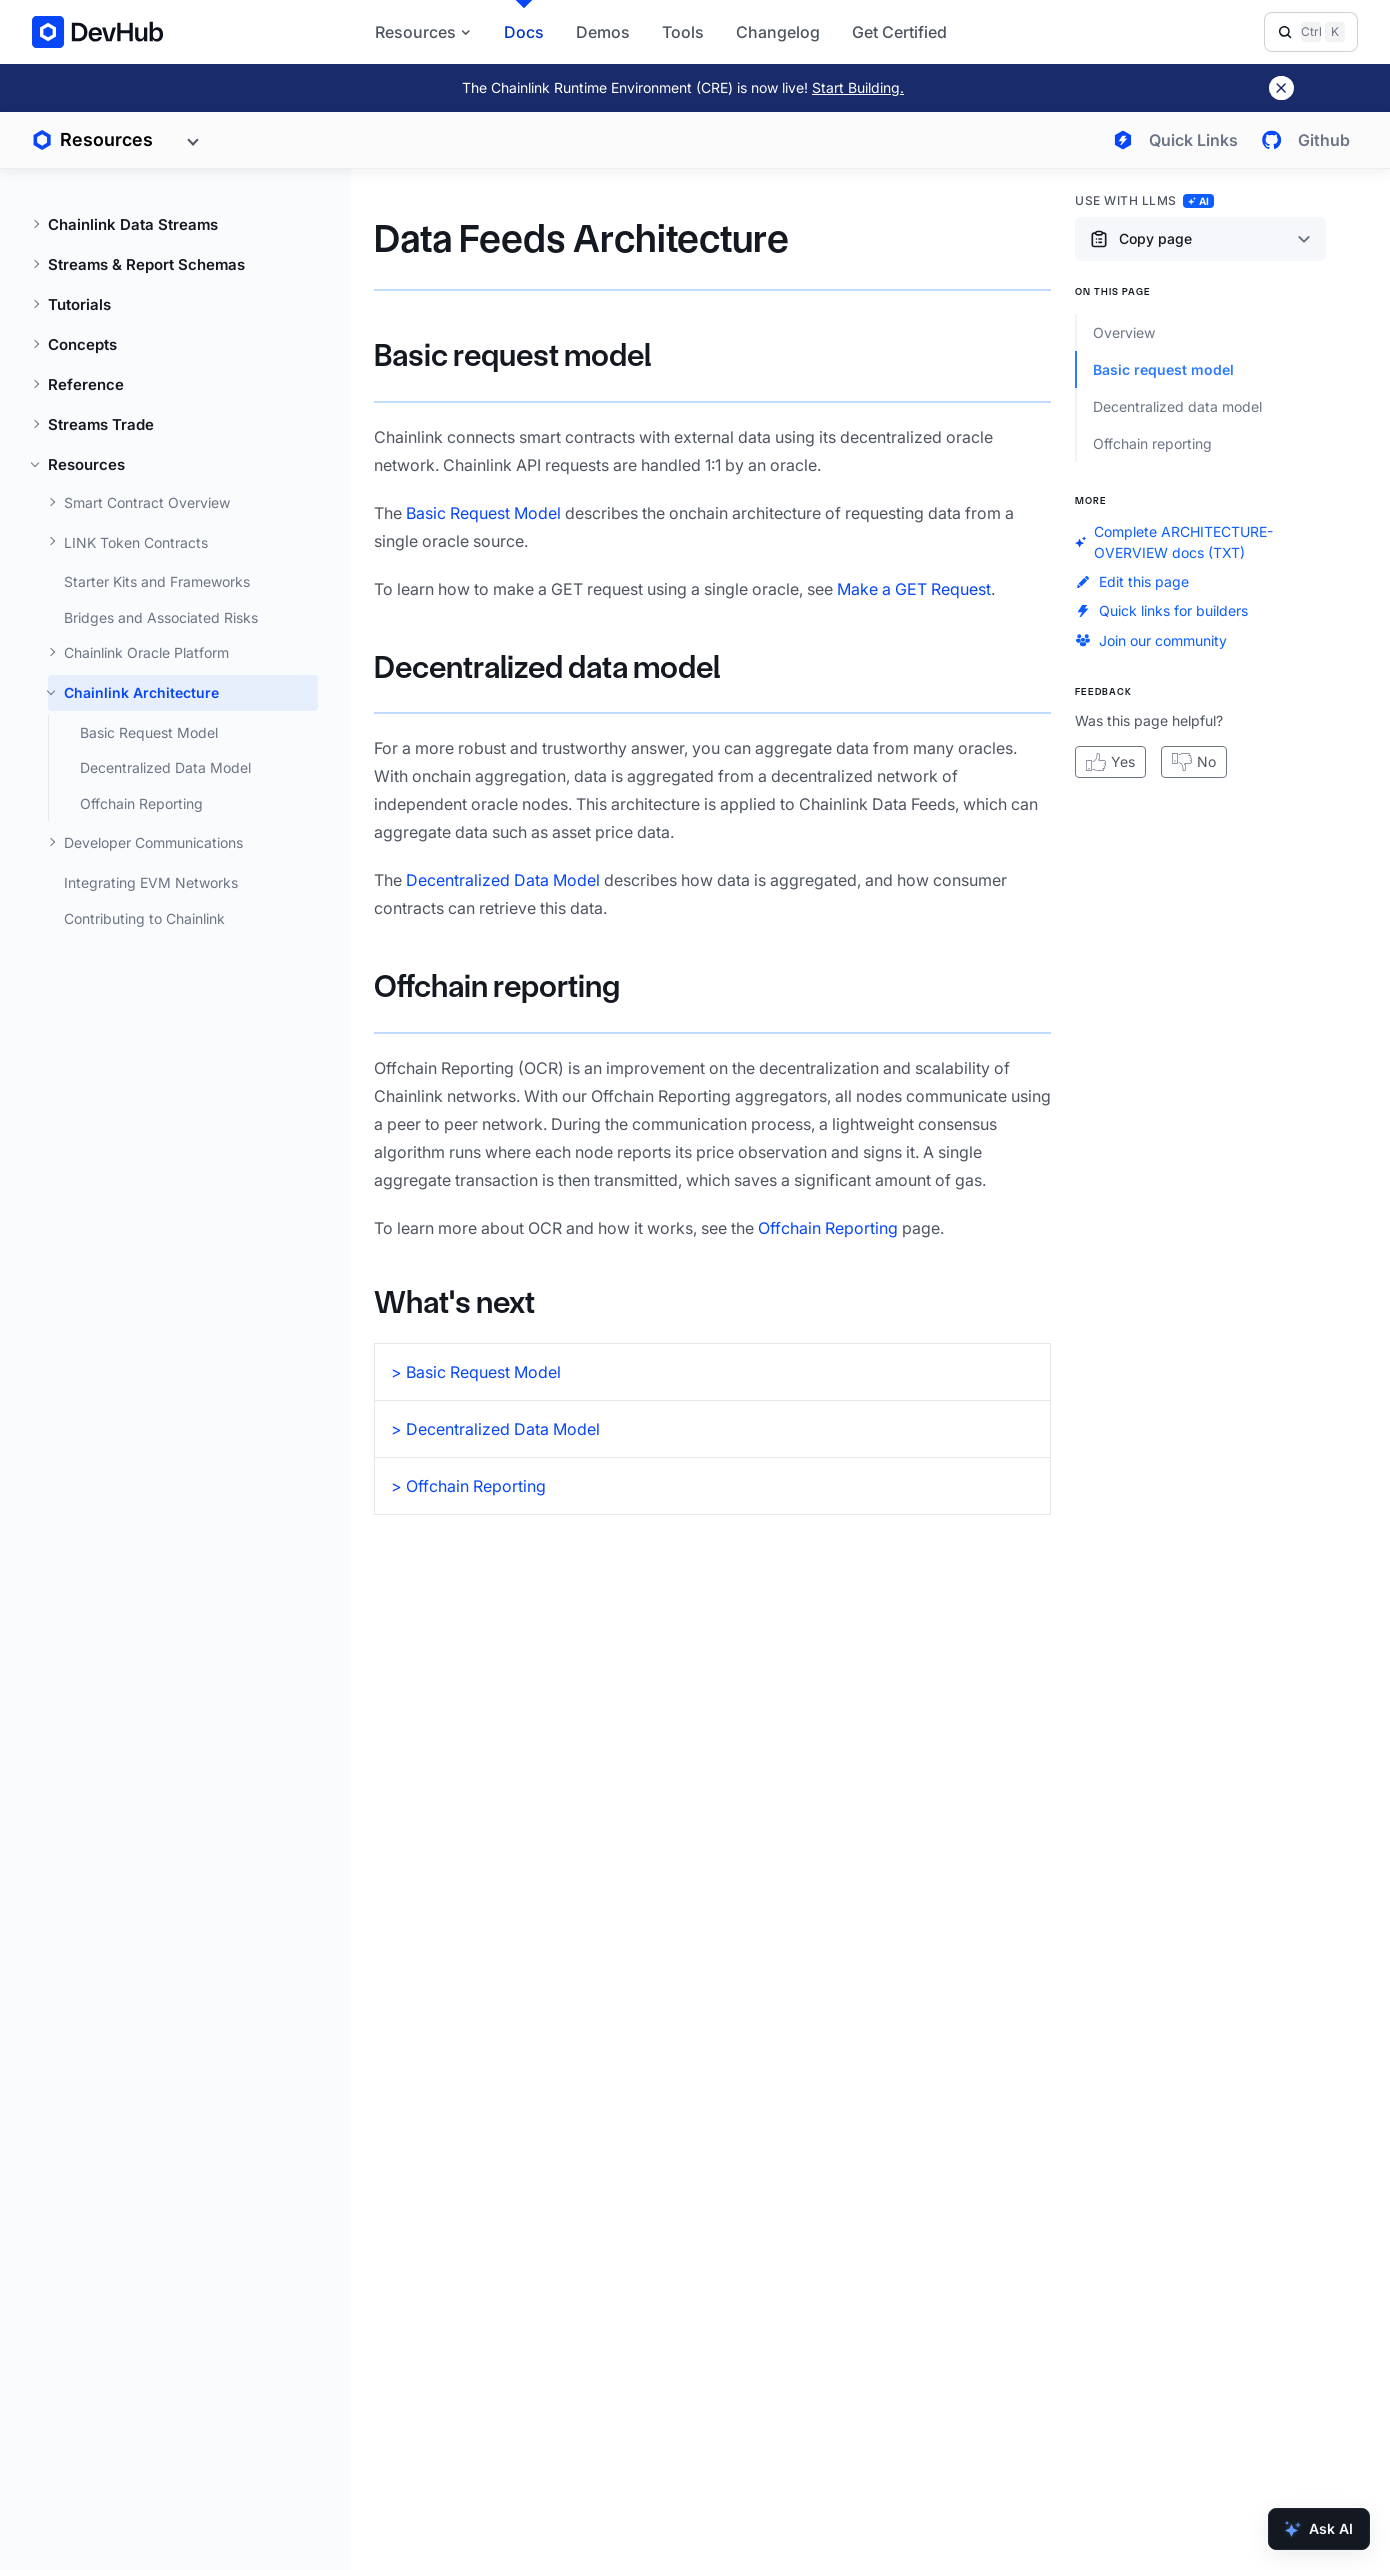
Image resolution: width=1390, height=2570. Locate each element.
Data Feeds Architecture (581, 238)
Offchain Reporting (141, 803)
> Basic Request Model (476, 1372)
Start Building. (858, 87)
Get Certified (899, 32)
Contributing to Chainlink (144, 918)
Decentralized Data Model (165, 767)
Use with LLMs (1144, 200)
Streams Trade (101, 424)
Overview (1124, 332)
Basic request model (512, 355)
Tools (683, 32)
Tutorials (79, 304)
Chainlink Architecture (141, 692)
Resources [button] (423, 32)
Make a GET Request (914, 589)
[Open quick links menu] (1171, 140)
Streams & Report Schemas (146, 264)
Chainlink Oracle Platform (146, 652)
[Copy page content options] (1200, 239)
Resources (86, 464)
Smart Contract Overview (147, 502)
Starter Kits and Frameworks (157, 581)
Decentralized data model (547, 667)
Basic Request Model (149, 732)
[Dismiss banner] (1281, 88)
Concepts (82, 344)
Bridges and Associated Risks (161, 617)
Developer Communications (153, 842)
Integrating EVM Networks (151, 882)
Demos (603, 32)
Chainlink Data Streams (133, 224)
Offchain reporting (497, 986)
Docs (524, 32)
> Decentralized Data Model (495, 1429)
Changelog (778, 32)
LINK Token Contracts (136, 542)
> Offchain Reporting (468, 1486)
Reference (86, 384)
